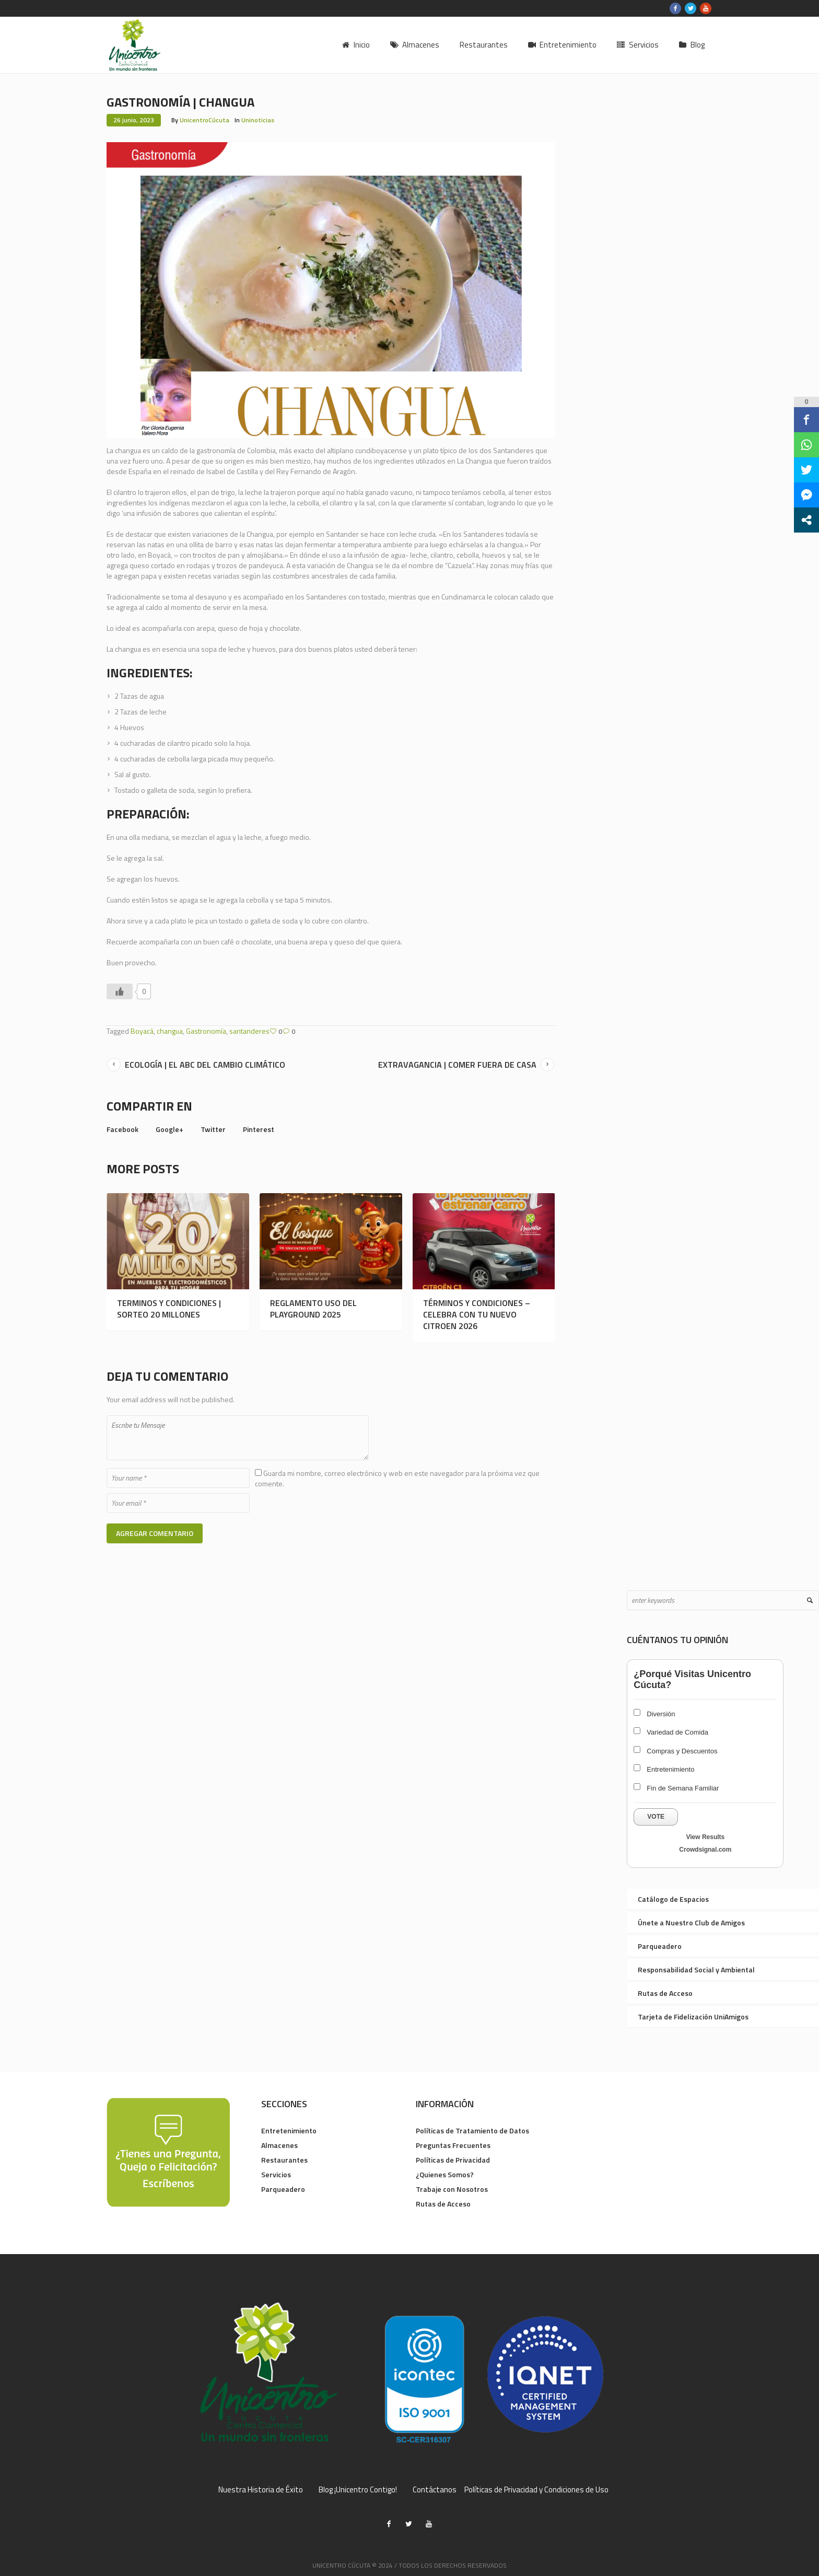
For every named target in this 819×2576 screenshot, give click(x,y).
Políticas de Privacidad (453, 2159)
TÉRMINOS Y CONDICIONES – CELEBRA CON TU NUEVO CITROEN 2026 (476, 1314)
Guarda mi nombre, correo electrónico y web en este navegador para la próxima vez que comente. (397, 1478)
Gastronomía (206, 1030)
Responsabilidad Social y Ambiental (696, 1969)
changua (170, 1030)
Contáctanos (435, 2490)
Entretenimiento (289, 2130)
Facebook (122, 1129)
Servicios (276, 2174)
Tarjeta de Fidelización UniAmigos (693, 2016)
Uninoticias (257, 120)
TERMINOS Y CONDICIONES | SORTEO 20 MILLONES (169, 1309)
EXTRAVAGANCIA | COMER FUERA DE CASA (457, 1064)
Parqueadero (660, 1945)
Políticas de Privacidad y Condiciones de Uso (536, 2490)
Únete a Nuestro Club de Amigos (691, 1922)
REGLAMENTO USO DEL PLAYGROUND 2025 (313, 1309)
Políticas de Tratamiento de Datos (472, 2130)
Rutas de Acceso (665, 1993)
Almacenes (279, 2145)
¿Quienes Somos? (445, 2174)
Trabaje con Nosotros (452, 2189)
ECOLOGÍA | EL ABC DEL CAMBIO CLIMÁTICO (205, 1064)
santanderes (249, 1030)
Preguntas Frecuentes (453, 2145)
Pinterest (258, 1129)
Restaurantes (284, 2159)
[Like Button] (120, 991)
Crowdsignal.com (705, 1849)
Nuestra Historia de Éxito (260, 2490)
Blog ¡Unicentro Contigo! (358, 2490)
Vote (655, 1816)
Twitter (213, 1129)
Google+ (169, 1129)
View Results (705, 1837)
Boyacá (142, 1030)
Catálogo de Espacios (673, 1898)
